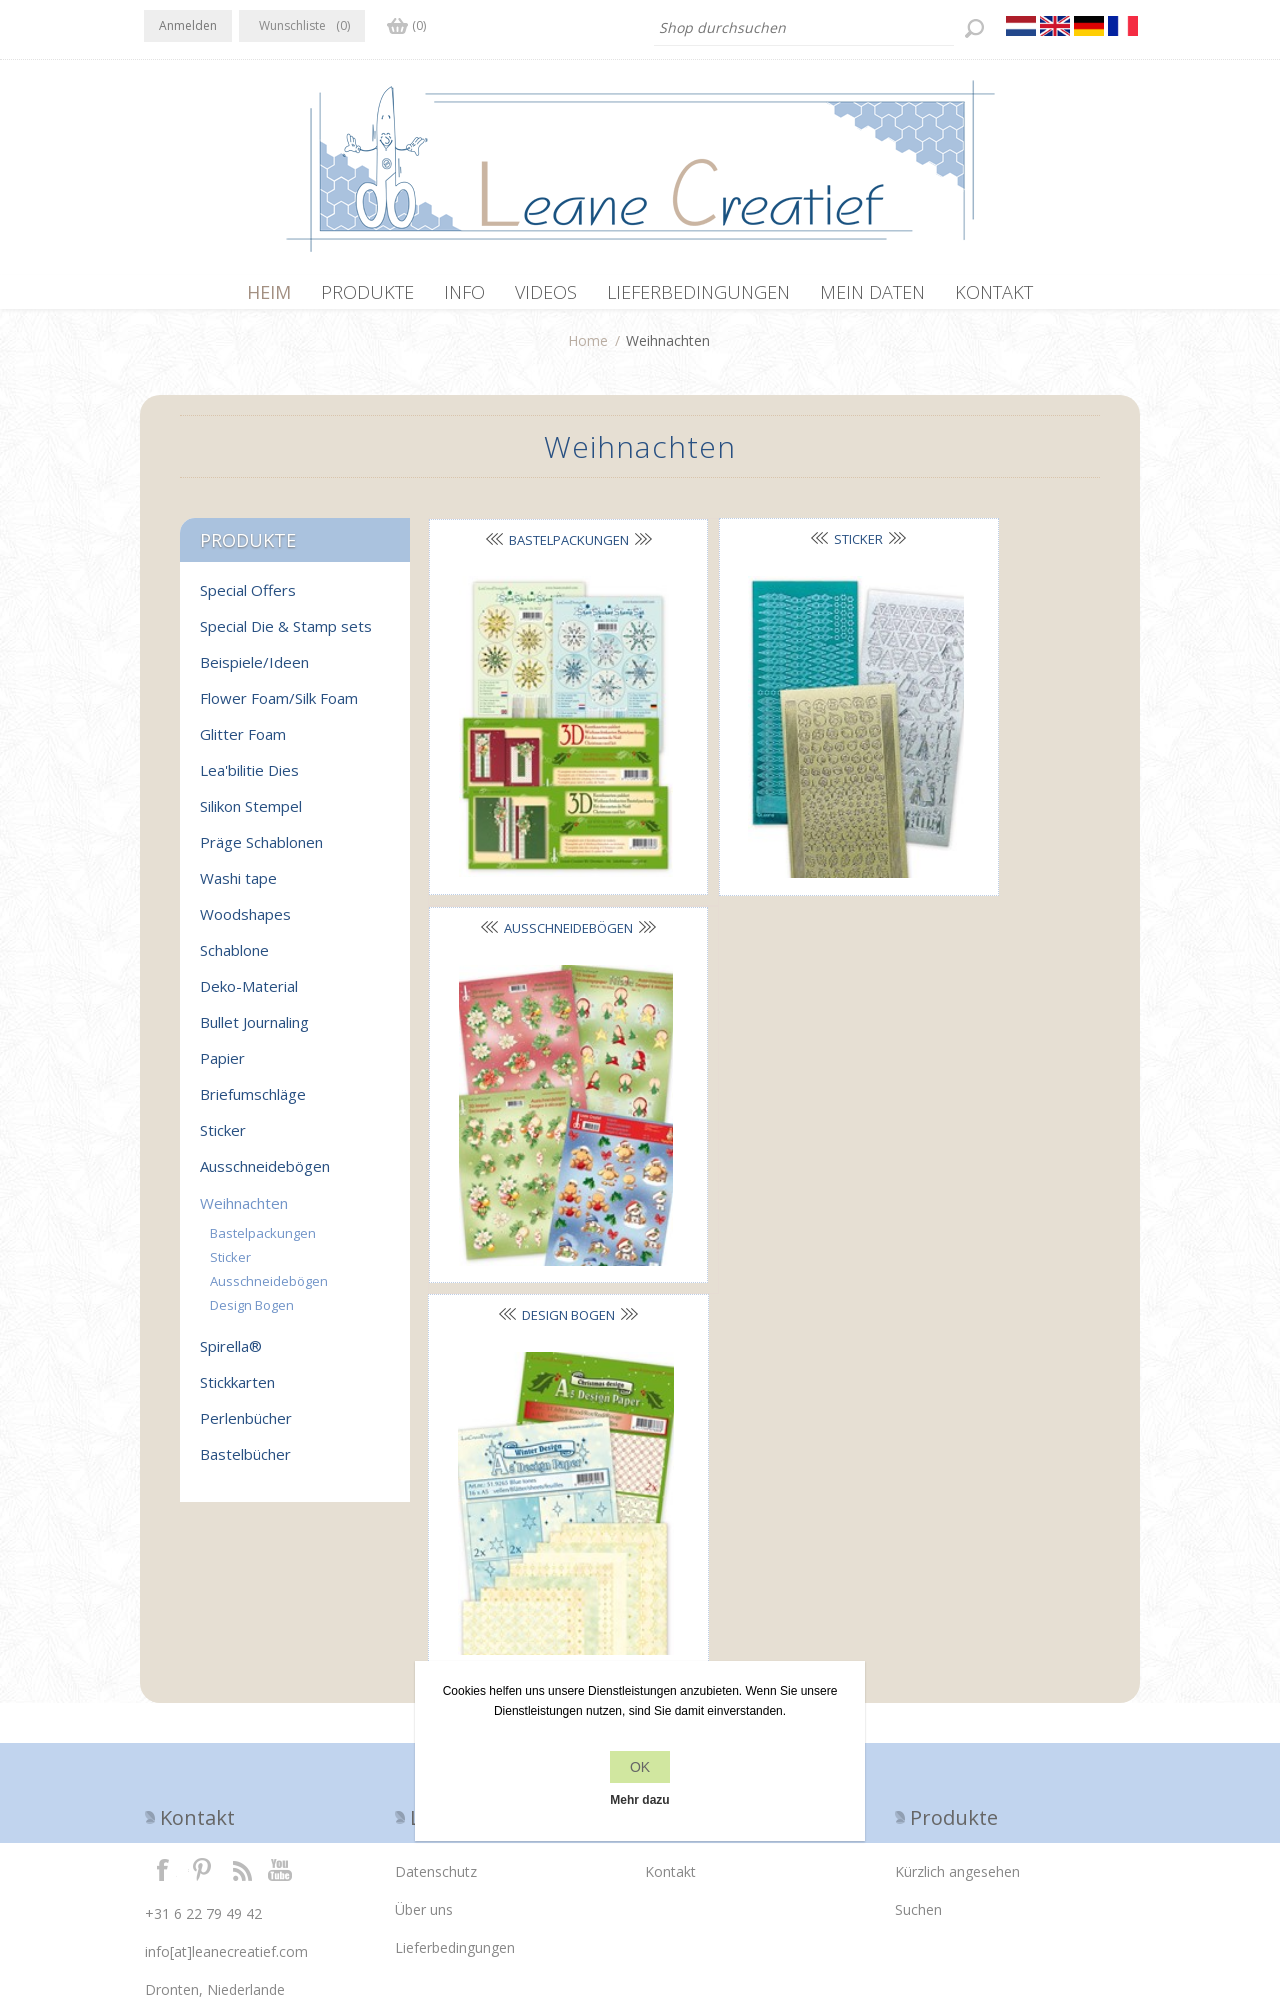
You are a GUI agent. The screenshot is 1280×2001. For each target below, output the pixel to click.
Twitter (202, 1698)
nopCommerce (501, 1894)
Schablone (234, 960)
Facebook (163, 1698)
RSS (242, 1698)
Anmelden (188, 25)
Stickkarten (237, 1392)
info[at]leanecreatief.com (226, 1780)
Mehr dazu (639, 1800)
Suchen (918, 1738)
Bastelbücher (245, 1464)
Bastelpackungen (534, 550)
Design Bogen (534, 848)
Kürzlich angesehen (957, 1700)
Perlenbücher (246, 1428)
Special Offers (248, 600)
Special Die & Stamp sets (286, 636)
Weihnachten (244, 1213)
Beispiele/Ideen (254, 672)
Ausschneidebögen (977, 550)
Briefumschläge (253, 1104)
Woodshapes (245, 924)
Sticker (755, 549)
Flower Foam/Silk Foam (279, 708)
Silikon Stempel (251, 816)
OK (640, 1767)
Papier (222, 1068)
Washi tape (238, 888)
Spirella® (231, 1356)
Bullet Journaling (254, 1032)
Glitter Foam (243, 744)
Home (588, 350)
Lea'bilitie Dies (249, 780)
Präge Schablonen (261, 852)
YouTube (281, 1698)
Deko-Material (249, 996)
